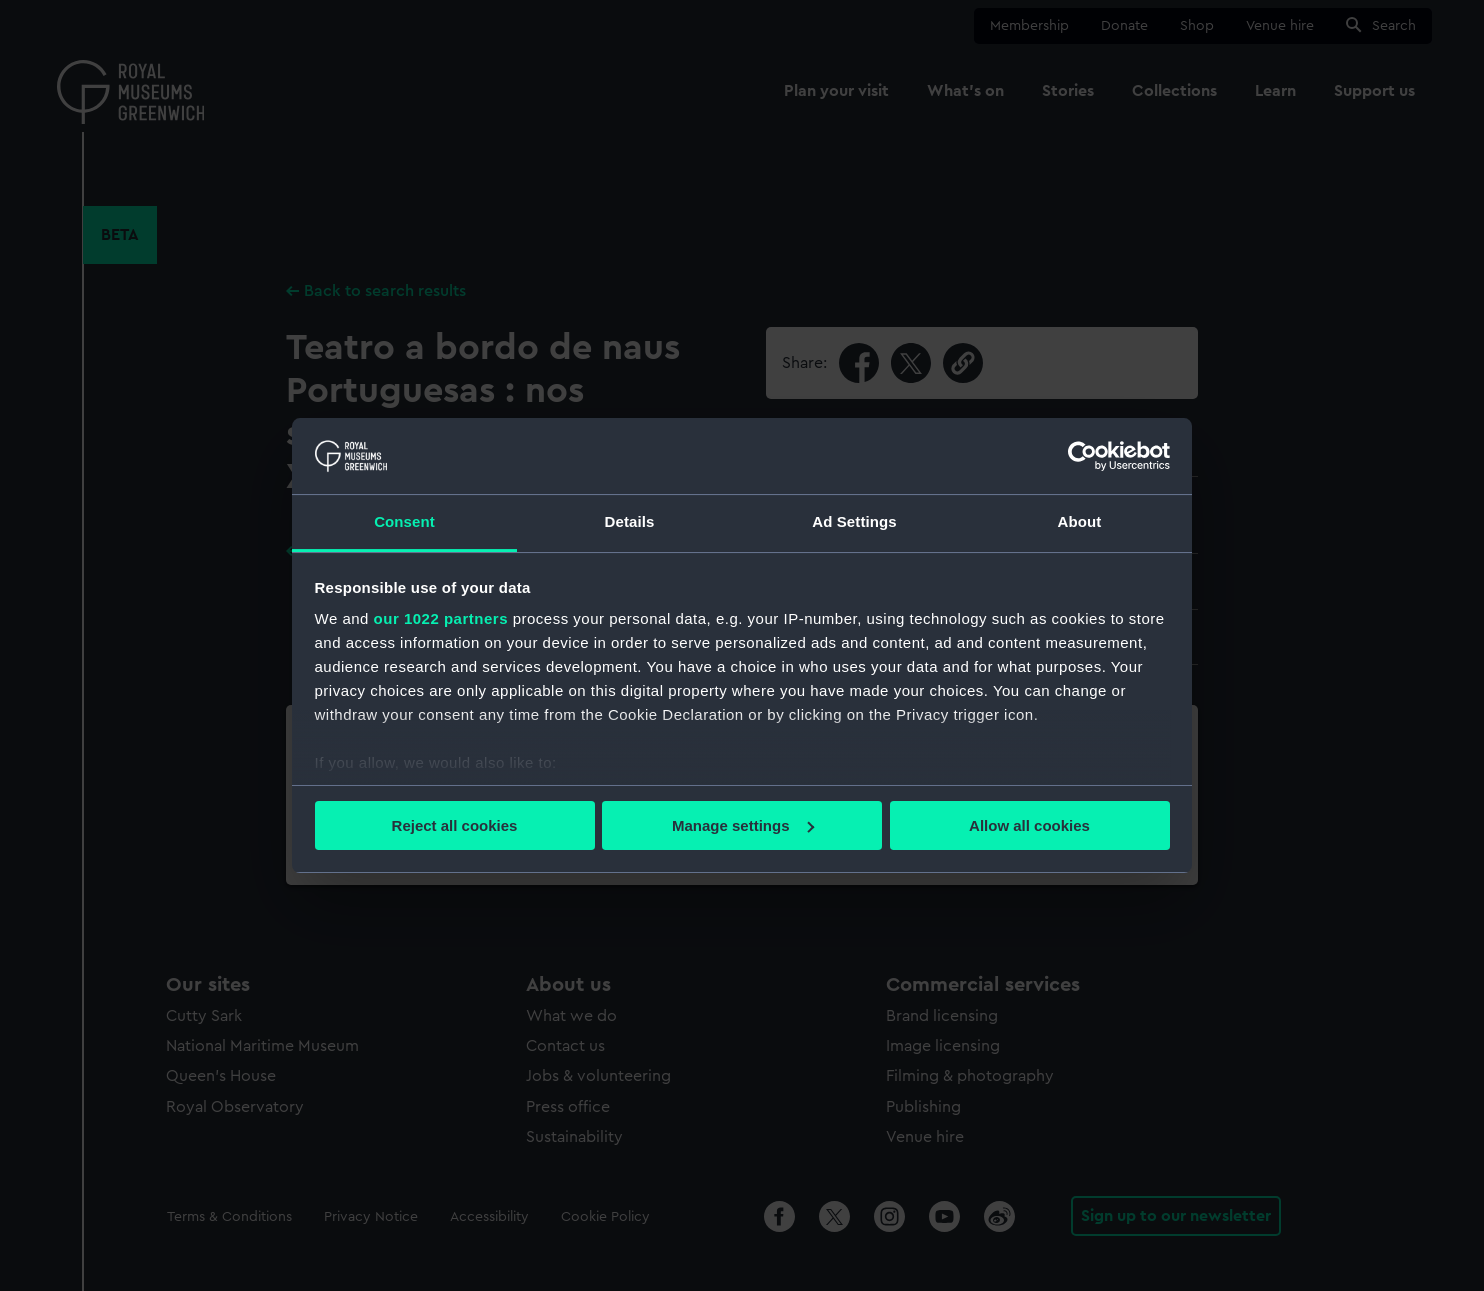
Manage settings (743, 825)
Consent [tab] (404, 521)
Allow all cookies (1029, 825)
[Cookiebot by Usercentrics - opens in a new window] (1082, 456)
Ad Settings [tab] (854, 521)
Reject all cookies (455, 825)
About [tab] (1080, 521)
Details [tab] (630, 521)
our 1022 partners (441, 618)
